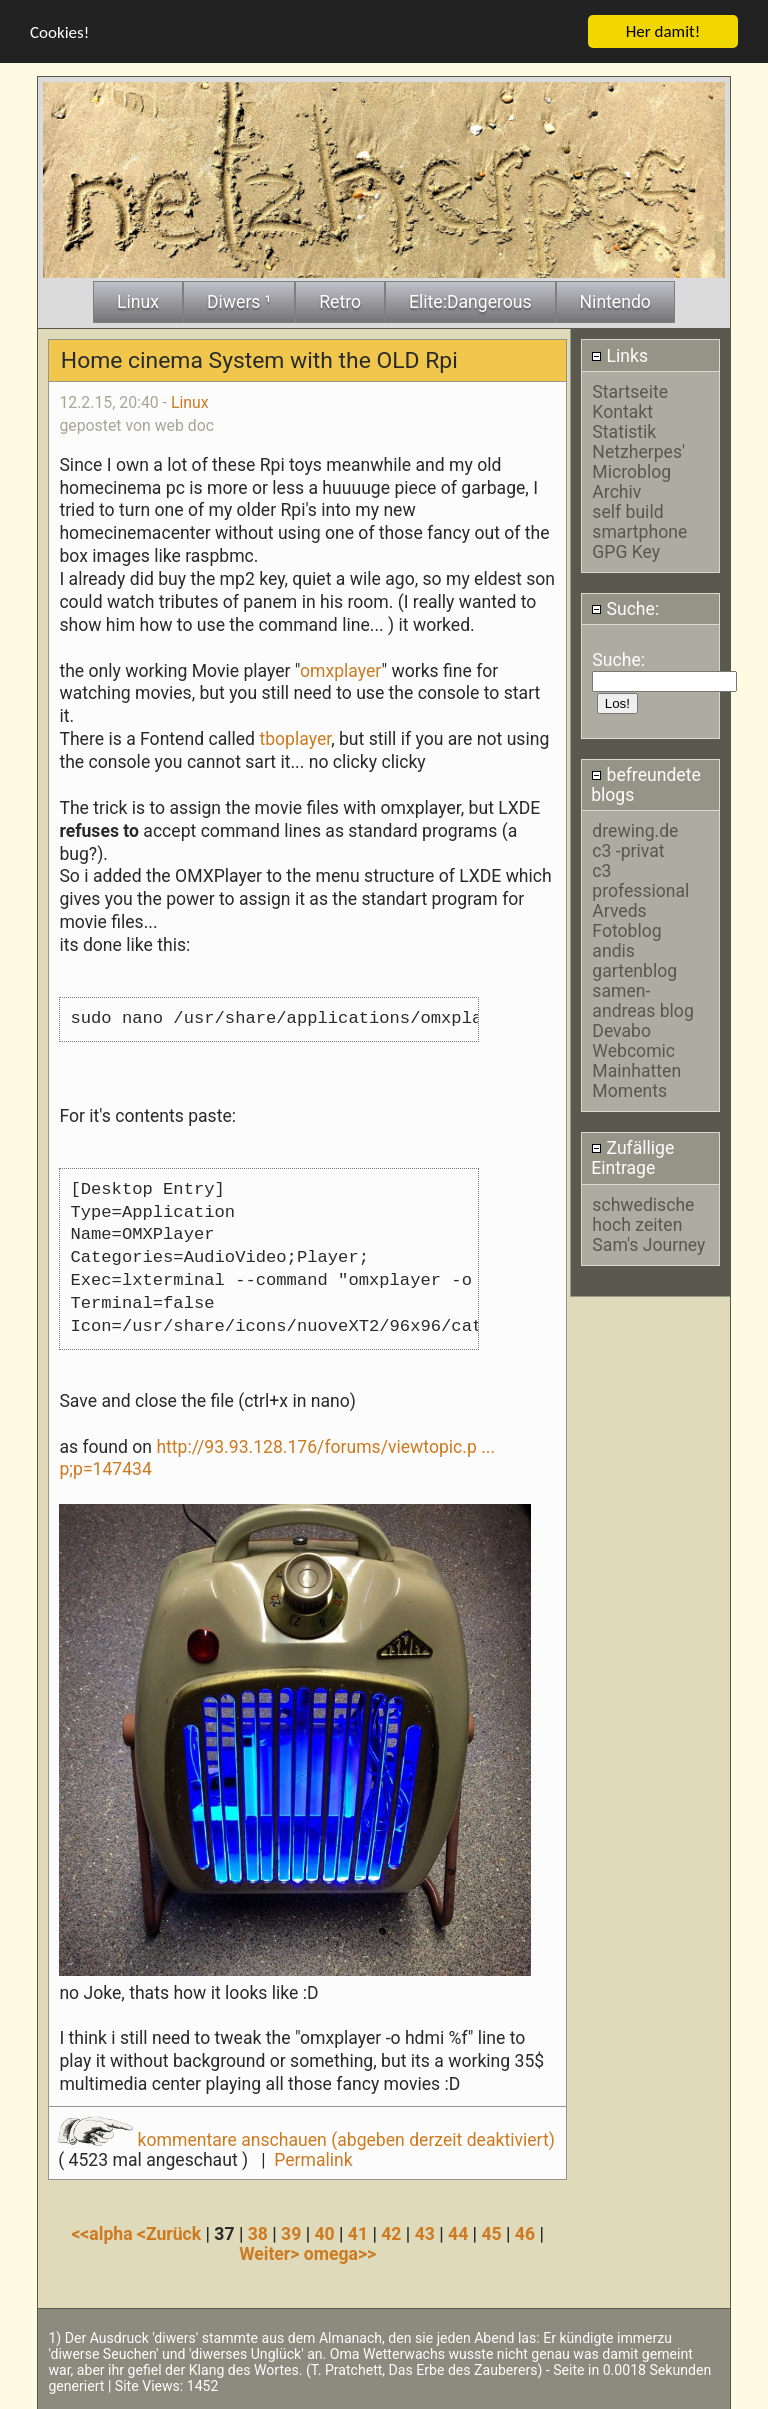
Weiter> (271, 2253)
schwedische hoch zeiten (643, 1214)
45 (491, 2233)
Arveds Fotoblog (626, 921)
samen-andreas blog (642, 1001)
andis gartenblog (634, 961)
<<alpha (104, 2233)
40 (324, 2233)
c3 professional (640, 881)
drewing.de (635, 831)
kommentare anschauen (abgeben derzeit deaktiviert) (306, 2139)
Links (619, 355)
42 (391, 2233)
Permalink (313, 2159)
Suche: (625, 609)
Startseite (630, 391)
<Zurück (171, 2233)
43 (425, 2233)
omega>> (340, 2253)
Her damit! (663, 30)
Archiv (616, 491)
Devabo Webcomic (633, 1041)
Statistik (624, 431)
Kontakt (622, 411)
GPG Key (626, 551)
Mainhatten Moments (636, 1081)
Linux (190, 401)
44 (458, 2233)
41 (358, 2233)
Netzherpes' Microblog (638, 461)
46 (525, 2233)
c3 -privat (628, 851)
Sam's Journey (648, 1244)
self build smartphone (639, 521)
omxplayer (340, 670)
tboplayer (295, 739)
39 (291, 2233)
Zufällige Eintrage (632, 1158)
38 (258, 2233)
